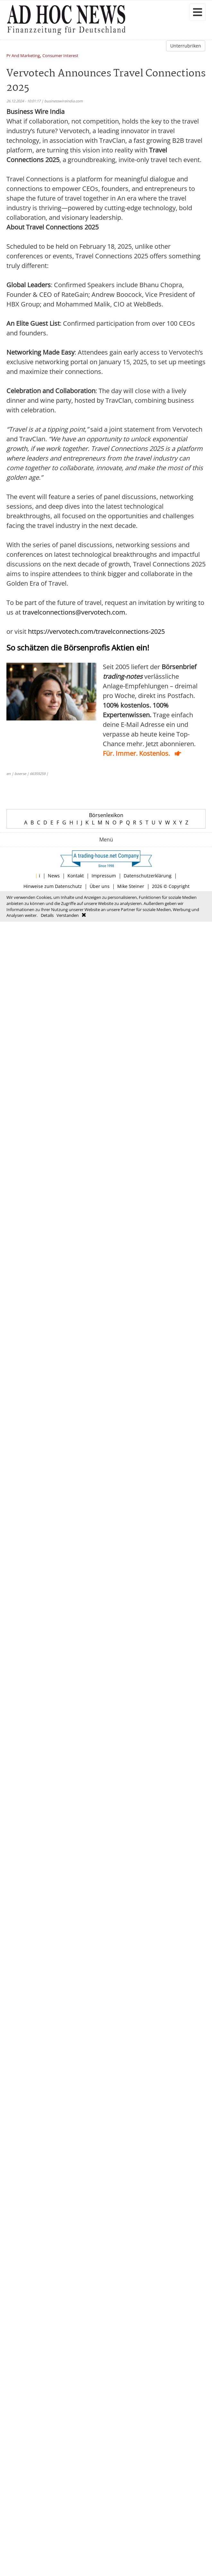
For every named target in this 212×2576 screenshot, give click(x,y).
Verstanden (68, 915)
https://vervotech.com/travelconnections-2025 (96, 631)
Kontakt (75, 876)
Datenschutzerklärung (148, 876)
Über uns (100, 886)
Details (47, 915)
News (54, 876)
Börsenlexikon (106, 815)
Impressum (104, 876)
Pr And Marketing (23, 56)
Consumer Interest (60, 56)
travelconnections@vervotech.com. (74, 612)
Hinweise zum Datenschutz (52, 886)
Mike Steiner (130, 886)
